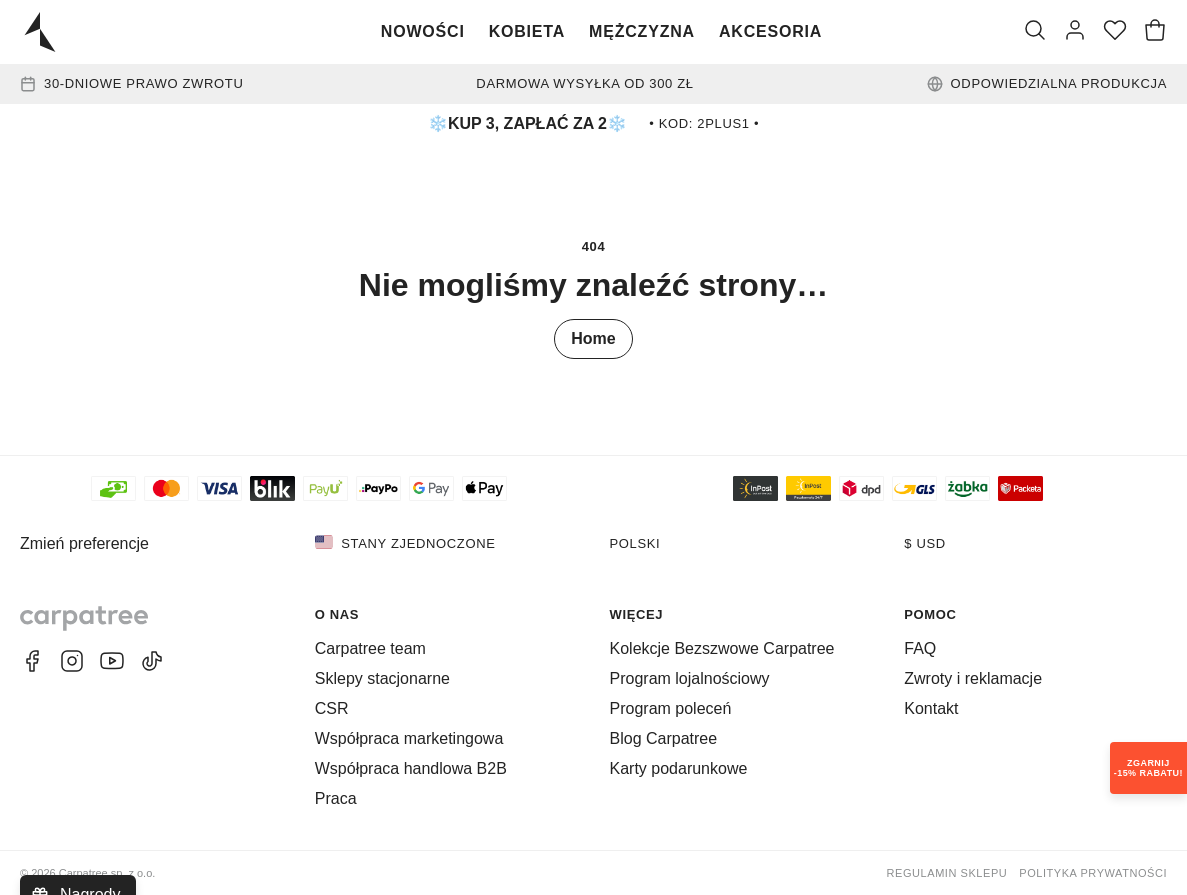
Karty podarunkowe (679, 768)
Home (593, 338)
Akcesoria (770, 31)
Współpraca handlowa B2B (411, 768)
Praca (336, 798)
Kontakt (931, 708)
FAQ (920, 648)
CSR (332, 708)
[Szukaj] (1035, 32)
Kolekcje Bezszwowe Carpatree (722, 648)
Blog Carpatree (664, 738)
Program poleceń (671, 708)
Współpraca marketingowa (409, 738)
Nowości (423, 31)
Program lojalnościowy (690, 678)
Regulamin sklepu (947, 873)
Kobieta (527, 31)
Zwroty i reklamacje (973, 678)
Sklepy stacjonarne (382, 678)
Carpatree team (370, 648)
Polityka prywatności (1093, 873)
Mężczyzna (642, 31)
